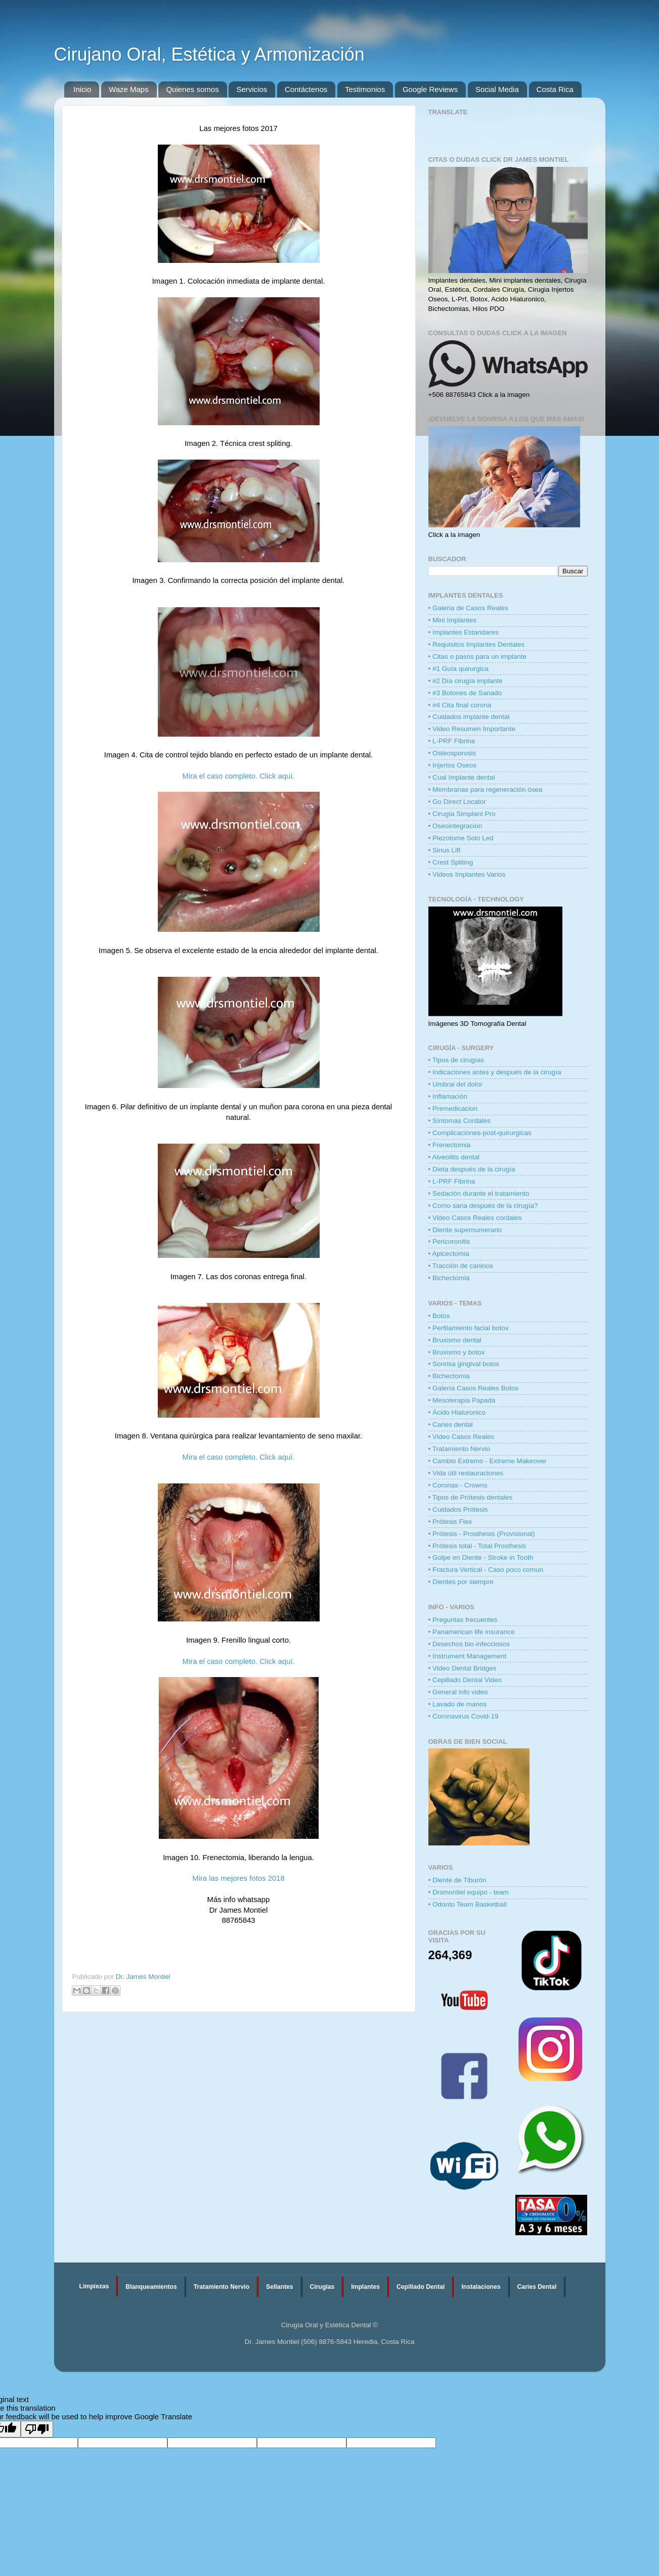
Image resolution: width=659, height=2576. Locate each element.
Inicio (82, 89)
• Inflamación (448, 1096)
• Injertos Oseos (452, 765)
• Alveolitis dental (454, 1157)
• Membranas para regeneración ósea (485, 789)
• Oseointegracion (455, 826)
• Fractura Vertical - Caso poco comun (486, 1569)
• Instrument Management (467, 1656)
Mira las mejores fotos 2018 (238, 1878)
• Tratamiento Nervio (459, 1449)
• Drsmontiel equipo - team (468, 1892)
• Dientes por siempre (461, 1582)
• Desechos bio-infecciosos (469, 1644)
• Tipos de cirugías (456, 1060)
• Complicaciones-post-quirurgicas (480, 1133)
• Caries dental (450, 1424)
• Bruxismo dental (454, 1340)
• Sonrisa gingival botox (464, 1364)
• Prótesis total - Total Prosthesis (477, 1546)
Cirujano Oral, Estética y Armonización (209, 54)
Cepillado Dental (421, 2286)
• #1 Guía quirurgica (458, 668)
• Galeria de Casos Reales (468, 608)
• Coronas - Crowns (458, 1485)
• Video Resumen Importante (472, 729)
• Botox (439, 1316)
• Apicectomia (448, 1253)
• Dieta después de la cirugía (471, 1169)
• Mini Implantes (452, 620)
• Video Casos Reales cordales (475, 1218)
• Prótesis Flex (450, 1521)
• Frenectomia (449, 1145)
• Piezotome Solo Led (461, 838)
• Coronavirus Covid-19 (463, 1716)
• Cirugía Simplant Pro (462, 814)
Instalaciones (480, 2286)
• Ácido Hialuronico (457, 1412)
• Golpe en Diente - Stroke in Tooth (481, 1557)
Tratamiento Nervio (221, 2286)
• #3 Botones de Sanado (465, 693)
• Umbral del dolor (455, 1084)
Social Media (497, 89)
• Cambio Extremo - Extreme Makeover (487, 1461)
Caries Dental (537, 2286)
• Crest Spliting (450, 862)
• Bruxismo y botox (456, 1352)
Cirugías (322, 2286)
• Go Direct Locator (457, 801)
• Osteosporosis (452, 753)
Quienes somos (192, 89)
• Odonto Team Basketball (467, 1904)
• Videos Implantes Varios (467, 874)
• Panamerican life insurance (471, 1632)
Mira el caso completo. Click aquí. (239, 776)
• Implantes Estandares (463, 632)
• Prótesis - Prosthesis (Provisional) (481, 1534)
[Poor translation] (37, 2429)
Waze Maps (129, 89)
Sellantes (279, 2286)
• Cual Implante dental (461, 777)
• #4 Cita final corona (460, 705)
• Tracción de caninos (461, 1266)
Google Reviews (430, 89)
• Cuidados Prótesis (458, 1509)
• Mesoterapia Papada (462, 1400)
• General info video (458, 1692)
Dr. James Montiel (143, 1976)
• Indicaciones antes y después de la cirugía (494, 1072)
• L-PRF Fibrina (451, 741)
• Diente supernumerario (465, 1230)
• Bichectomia (449, 1278)
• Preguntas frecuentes (463, 1619)
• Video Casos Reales (461, 1436)
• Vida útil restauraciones (466, 1473)
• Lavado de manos (457, 1704)
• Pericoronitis (449, 1241)
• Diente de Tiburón (457, 1880)
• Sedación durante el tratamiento (479, 1193)
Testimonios (365, 89)
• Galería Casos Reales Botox (473, 1388)
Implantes (365, 2286)
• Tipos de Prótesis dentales (470, 1497)
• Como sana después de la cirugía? (483, 1205)
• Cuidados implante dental (469, 716)
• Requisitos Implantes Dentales (476, 644)
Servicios (251, 89)
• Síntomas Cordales (459, 1120)
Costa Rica (555, 89)
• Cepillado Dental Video (465, 1680)
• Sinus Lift (444, 850)
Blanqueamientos (151, 2286)
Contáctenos (306, 89)
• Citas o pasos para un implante (477, 656)
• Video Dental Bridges (462, 1668)
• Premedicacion (453, 1108)
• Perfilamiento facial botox (468, 1328)
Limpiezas (94, 2286)
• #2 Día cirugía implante (465, 681)
